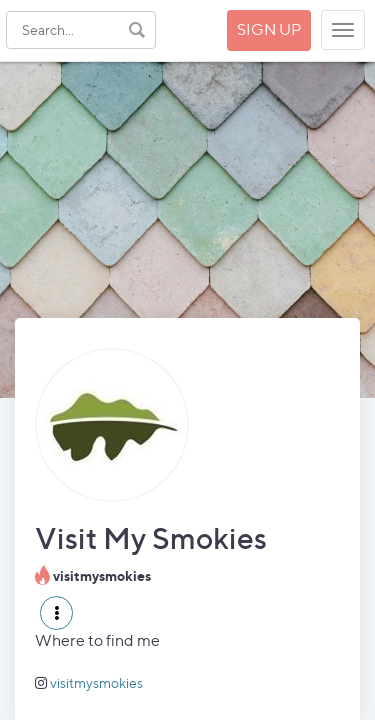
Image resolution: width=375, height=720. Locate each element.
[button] (56, 613)
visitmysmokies (96, 682)
